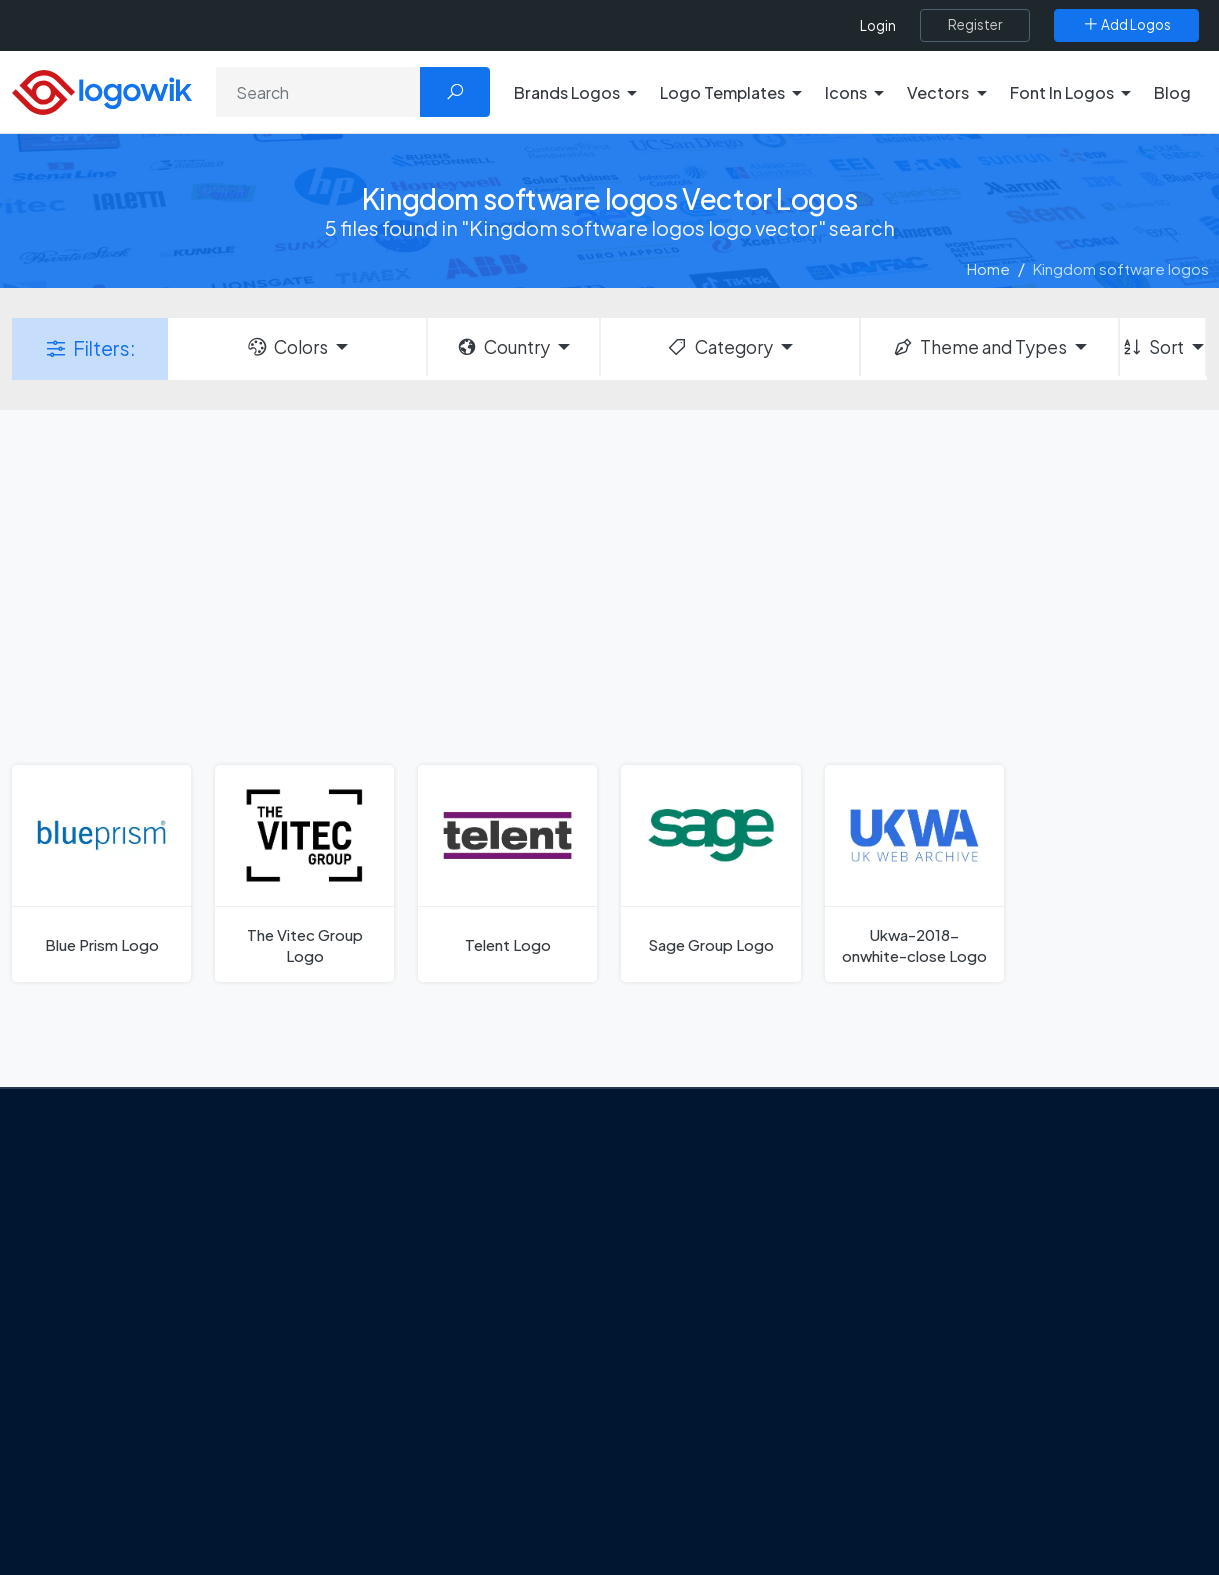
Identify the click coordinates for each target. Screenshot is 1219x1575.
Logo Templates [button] (722, 92)
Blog (1172, 92)
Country (503, 347)
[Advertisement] (609, 585)
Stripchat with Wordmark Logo (743, 1487)
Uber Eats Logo (691, 1346)
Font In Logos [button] (1062, 92)
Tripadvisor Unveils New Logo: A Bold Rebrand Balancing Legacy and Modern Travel (463, 1343)
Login (878, 25)
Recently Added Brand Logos (1025, 1381)
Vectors (952, 1311)
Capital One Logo (700, 1381)
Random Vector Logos (1001, 1522)
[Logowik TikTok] (275, 1437)
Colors (287, 347)
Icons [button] (846, 92)
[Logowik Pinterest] (193, 1437)
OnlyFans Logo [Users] (691, 1276)
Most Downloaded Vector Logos (1035, 1416)
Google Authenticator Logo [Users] (735, 1241)
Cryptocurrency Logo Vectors (1028, 1452)
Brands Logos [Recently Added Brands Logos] (972, 1205)
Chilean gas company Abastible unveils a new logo (461, 1448)
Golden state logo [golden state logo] (702, 1452)
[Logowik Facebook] (70, 1437)
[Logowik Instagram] (152, 1437)
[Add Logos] (1126, 25)
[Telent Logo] (507, 873)
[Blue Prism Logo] (101, 873)
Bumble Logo (686, 1416)
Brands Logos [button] (567, 92)
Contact (99, 1317)
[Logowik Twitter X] (111, 1437)
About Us (100, 1282)
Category (719, 347)
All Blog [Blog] (380, 1496)
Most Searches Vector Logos (1022, 1487)
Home (988, 268)
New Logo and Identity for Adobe (468, 1403)
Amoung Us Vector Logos (725, 1205)
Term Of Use (112, 1388)
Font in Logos (970, 1346)
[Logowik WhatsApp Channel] (72, 1475)
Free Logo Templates (997, 1241)
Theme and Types (979, 347)
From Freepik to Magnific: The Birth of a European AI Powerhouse (471, 1215)
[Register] (975, 25)
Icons (943, 1276)
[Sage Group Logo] (710, 873)
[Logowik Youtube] (234, 1437)
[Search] (318, 92)
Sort (1152, 347)
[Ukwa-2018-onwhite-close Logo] (914, 873)
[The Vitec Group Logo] (304, 873)
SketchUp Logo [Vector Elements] (693, 1311)
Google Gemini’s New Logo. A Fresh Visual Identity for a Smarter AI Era (475, 1273)
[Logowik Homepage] (102, 89)
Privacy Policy (116, 1352)
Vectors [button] (938, 92)
